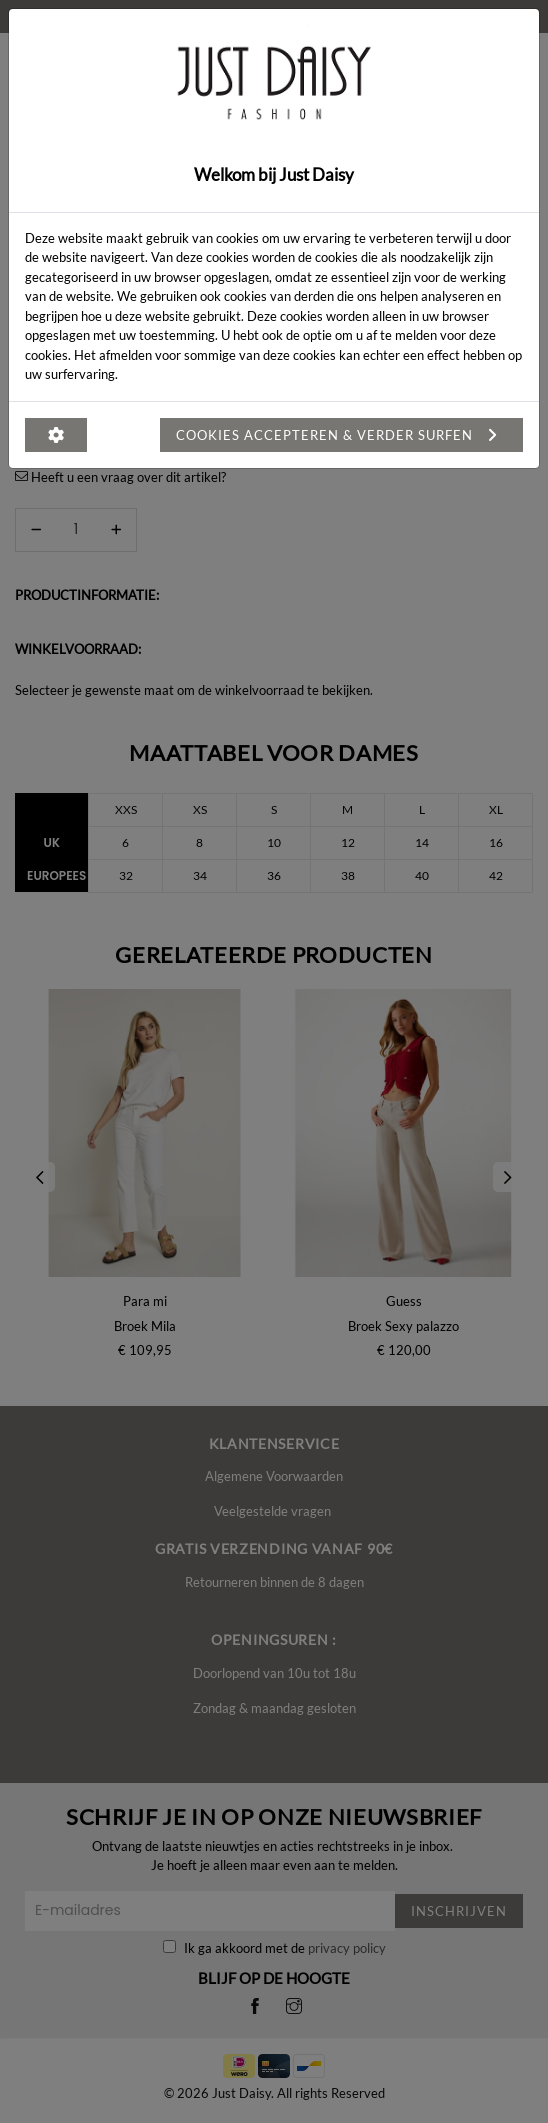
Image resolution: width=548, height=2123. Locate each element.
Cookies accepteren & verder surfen (341, 435)
